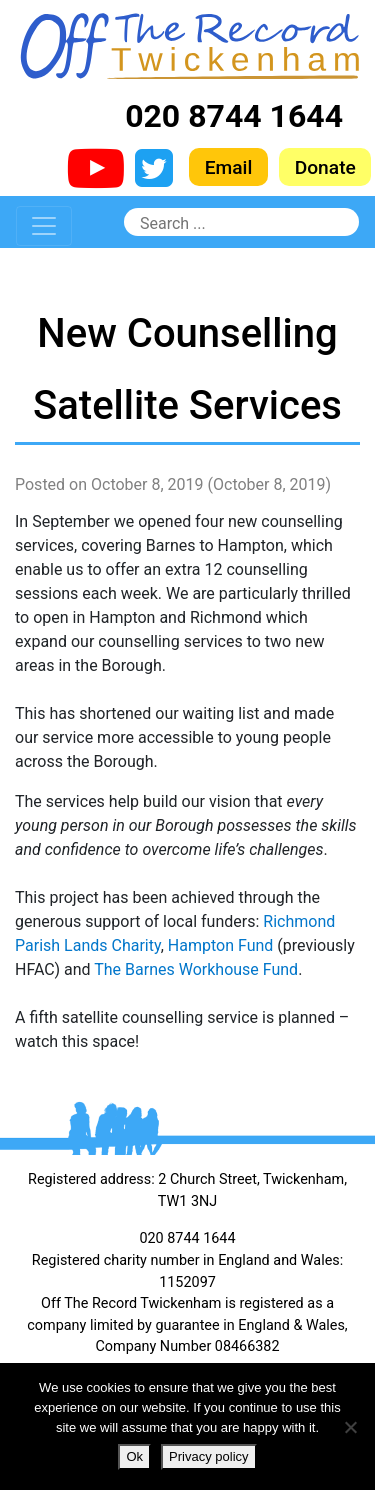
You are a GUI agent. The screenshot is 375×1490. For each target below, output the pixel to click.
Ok (134, 1456)
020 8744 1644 (234, 116)
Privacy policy (208, 1456)
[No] (350, 1427)
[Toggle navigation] (44, 226)
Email (229, 167)
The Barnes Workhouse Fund (196, 969)
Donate (325, 167)
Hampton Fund (221, 945)
